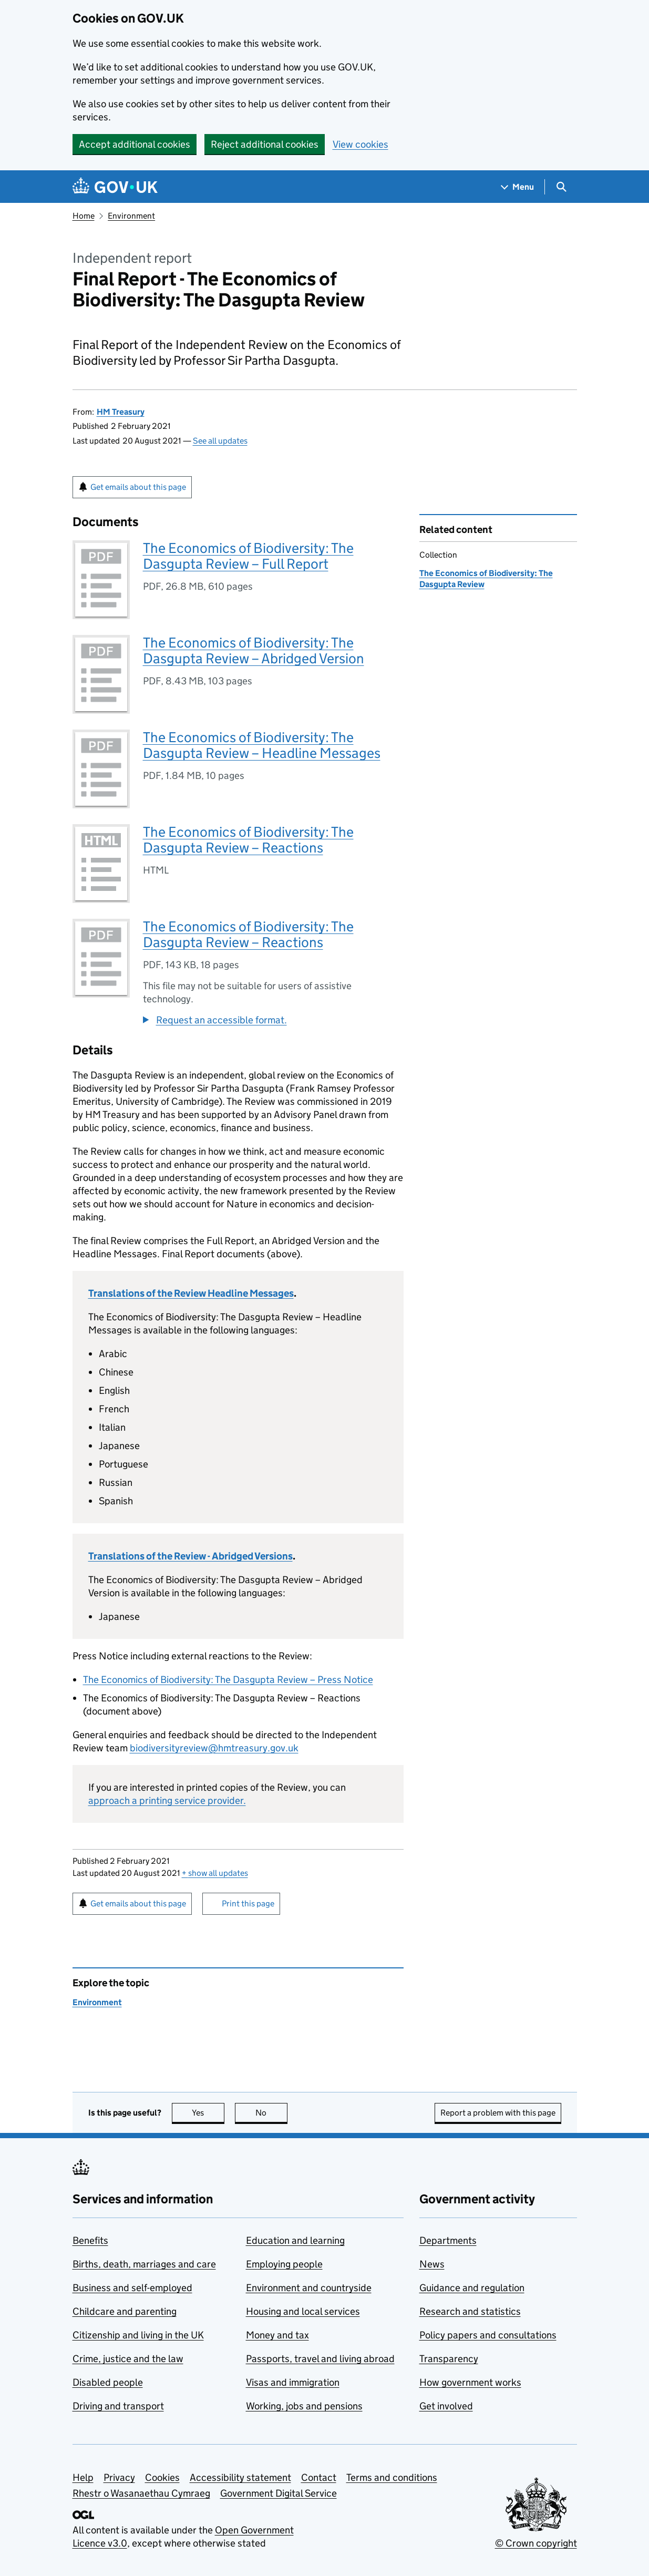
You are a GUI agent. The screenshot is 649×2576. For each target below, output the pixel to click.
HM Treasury (121, 412)
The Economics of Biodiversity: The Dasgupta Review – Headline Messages (261, 745)
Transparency (448, 2359)
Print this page (248, 1903)
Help (83, 2477)
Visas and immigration (292, 2382)
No (271, 2113)
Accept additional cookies (134, 144)
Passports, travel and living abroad (320, 2359)
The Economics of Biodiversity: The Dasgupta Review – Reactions (248, 839)
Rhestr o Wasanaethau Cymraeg (141, 2493)
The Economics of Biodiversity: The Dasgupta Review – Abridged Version (253, 650)
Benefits (90, 2240)
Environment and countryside (309, 2288)
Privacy (119, 2477)
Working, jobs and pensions (304, 2406)
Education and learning (295, 2240)
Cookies (162, 2477)
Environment (131, 216)
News (432, 2264)
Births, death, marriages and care (144, 2264)
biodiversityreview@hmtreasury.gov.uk (214, 1748)
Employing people (284, 2264)
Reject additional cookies (264, 144)
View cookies (360, 144)
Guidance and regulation (471, 2288)
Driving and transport (118, 2406)
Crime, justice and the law (128, 2359)
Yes (208, 2113)
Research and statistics (470, 2311)
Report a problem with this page (497, 2113)
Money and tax (277, 2335)
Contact (318, 2477)
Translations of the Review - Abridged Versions (190, 1556)
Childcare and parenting (125, 2311)
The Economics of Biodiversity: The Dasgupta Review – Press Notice (228, 1680)
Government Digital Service (278, 2493)
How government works (470, 2382)
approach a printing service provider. (167, 1800)
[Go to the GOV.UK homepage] (115, 187)
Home (84, 216)
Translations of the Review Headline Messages (191, 1293)
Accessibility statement (240, 2477)
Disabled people (108, 2382)
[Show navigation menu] (517, 187)
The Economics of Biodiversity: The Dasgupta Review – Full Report (248, 555)
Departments (448, 2240)
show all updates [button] (215, 1873)
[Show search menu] (561, 187)
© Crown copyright (536, 2543)
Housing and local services (303, 2311)
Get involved (446, 2406)
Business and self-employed (132, 2288)
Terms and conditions (391, 2477)
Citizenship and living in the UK (138, 2335)
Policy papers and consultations (488, 2335)
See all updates (220, 441)
